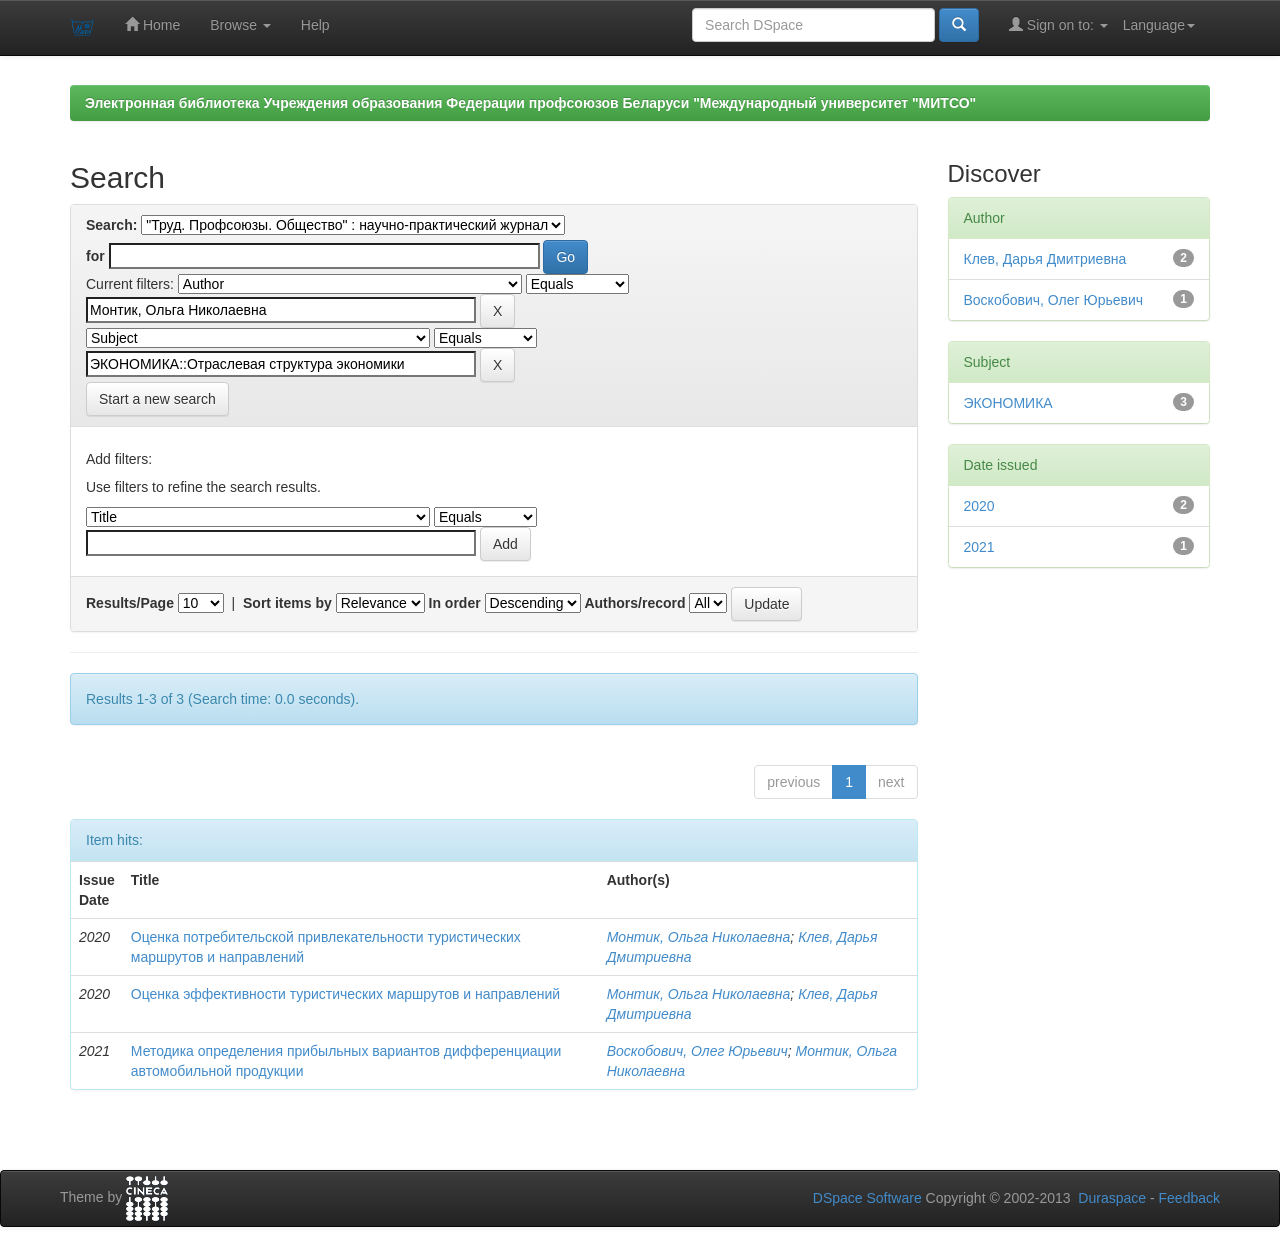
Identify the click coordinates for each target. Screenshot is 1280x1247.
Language (1159, 25)
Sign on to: (1058, 24)
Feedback (1189, 1198)
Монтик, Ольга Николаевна (699, 937)
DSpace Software (867, 1198)
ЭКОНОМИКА (1008, 403)
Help (315, 25)
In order (455, 603)
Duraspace (1112, 1198)
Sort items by (287, 603)
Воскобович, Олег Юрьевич (697, 1051)
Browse (240, 25)
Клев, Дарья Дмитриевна (1045, 259)
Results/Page (130, 603)
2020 (979, 506)
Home (152, 24)
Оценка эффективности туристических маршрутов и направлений (345, 994)
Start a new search (157, 399)
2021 (979, 547)
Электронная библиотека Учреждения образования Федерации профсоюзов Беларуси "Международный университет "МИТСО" (530, 103)
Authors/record (634, 603)
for (95, 256)
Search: (111, 225)
